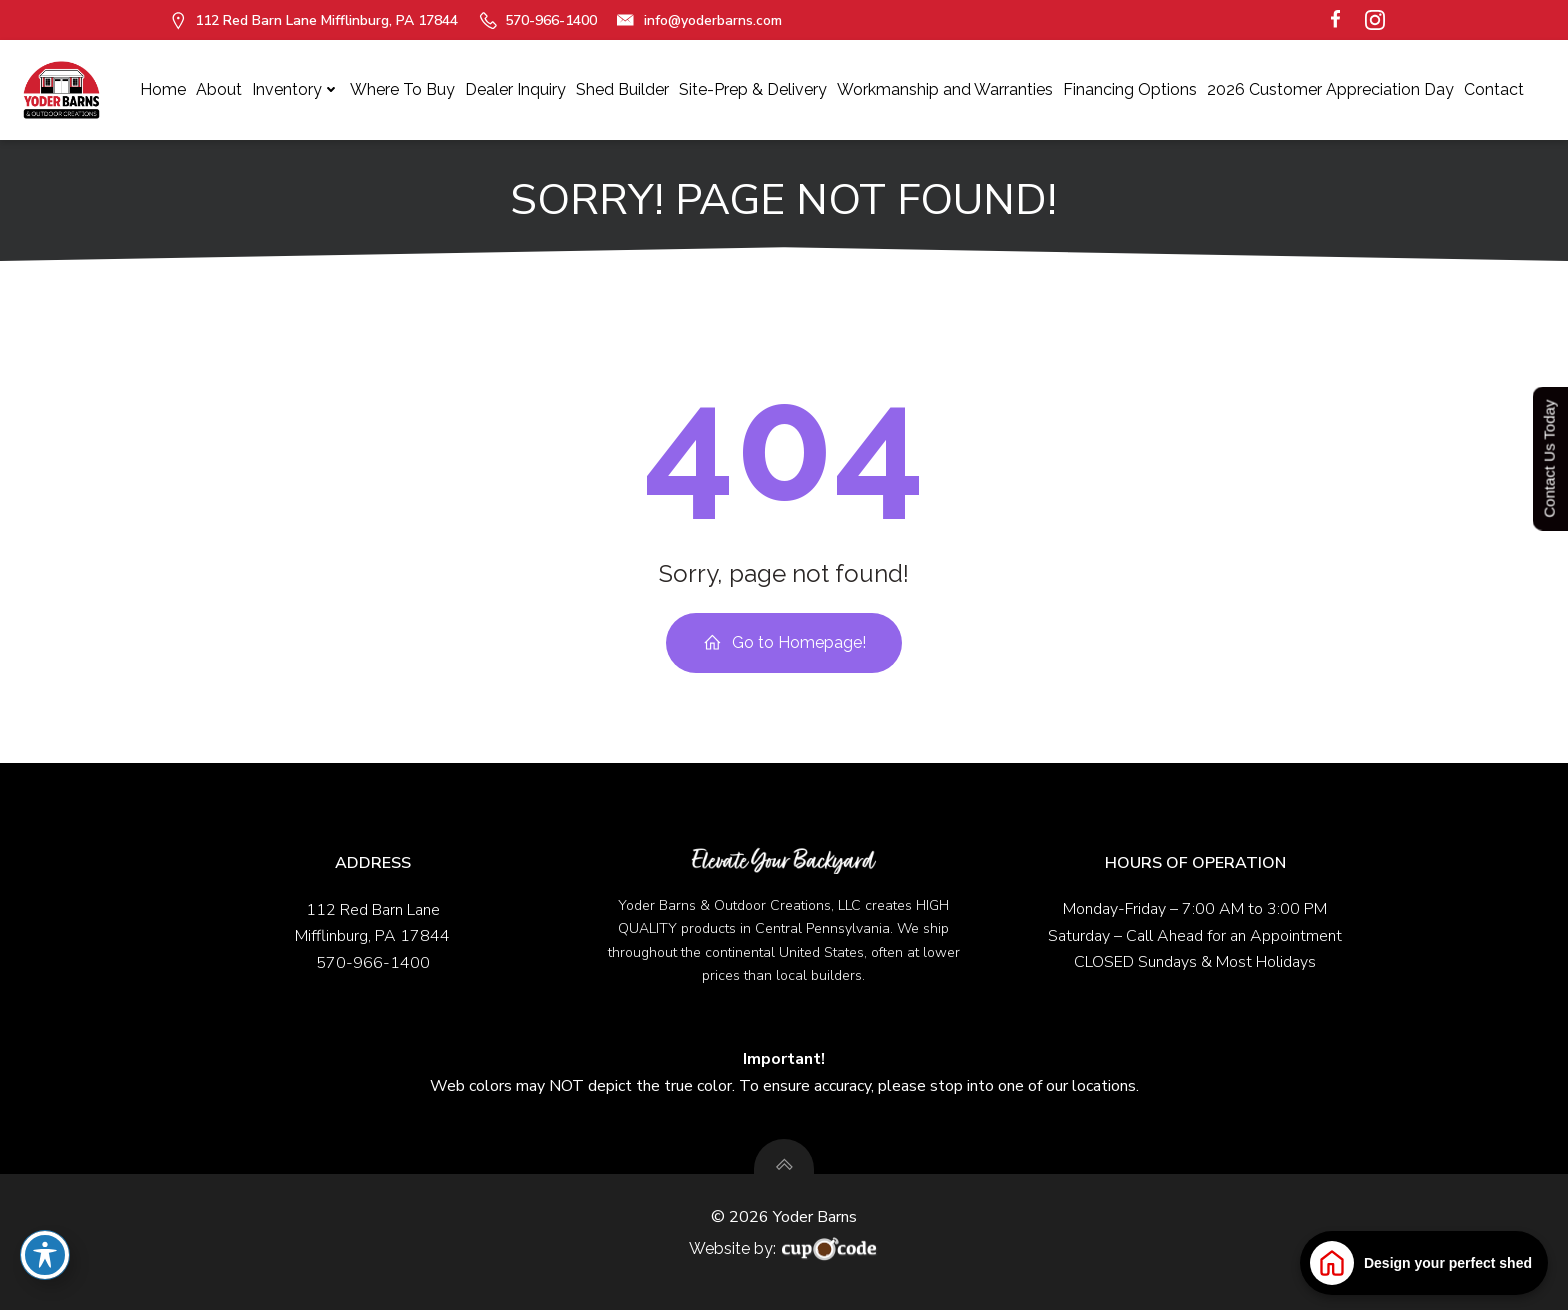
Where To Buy (402, 89)
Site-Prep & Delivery (753, 89)
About (219, 89)
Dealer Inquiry (515, 89)
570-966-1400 (373, 966)
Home (163, 89)
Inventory (296, 89)
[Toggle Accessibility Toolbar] (45, 1255)
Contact (1494, 89)
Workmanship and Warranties (945, 89)
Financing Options (1130, 89)
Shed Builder (622, 89)
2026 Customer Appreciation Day (1330, 89)
